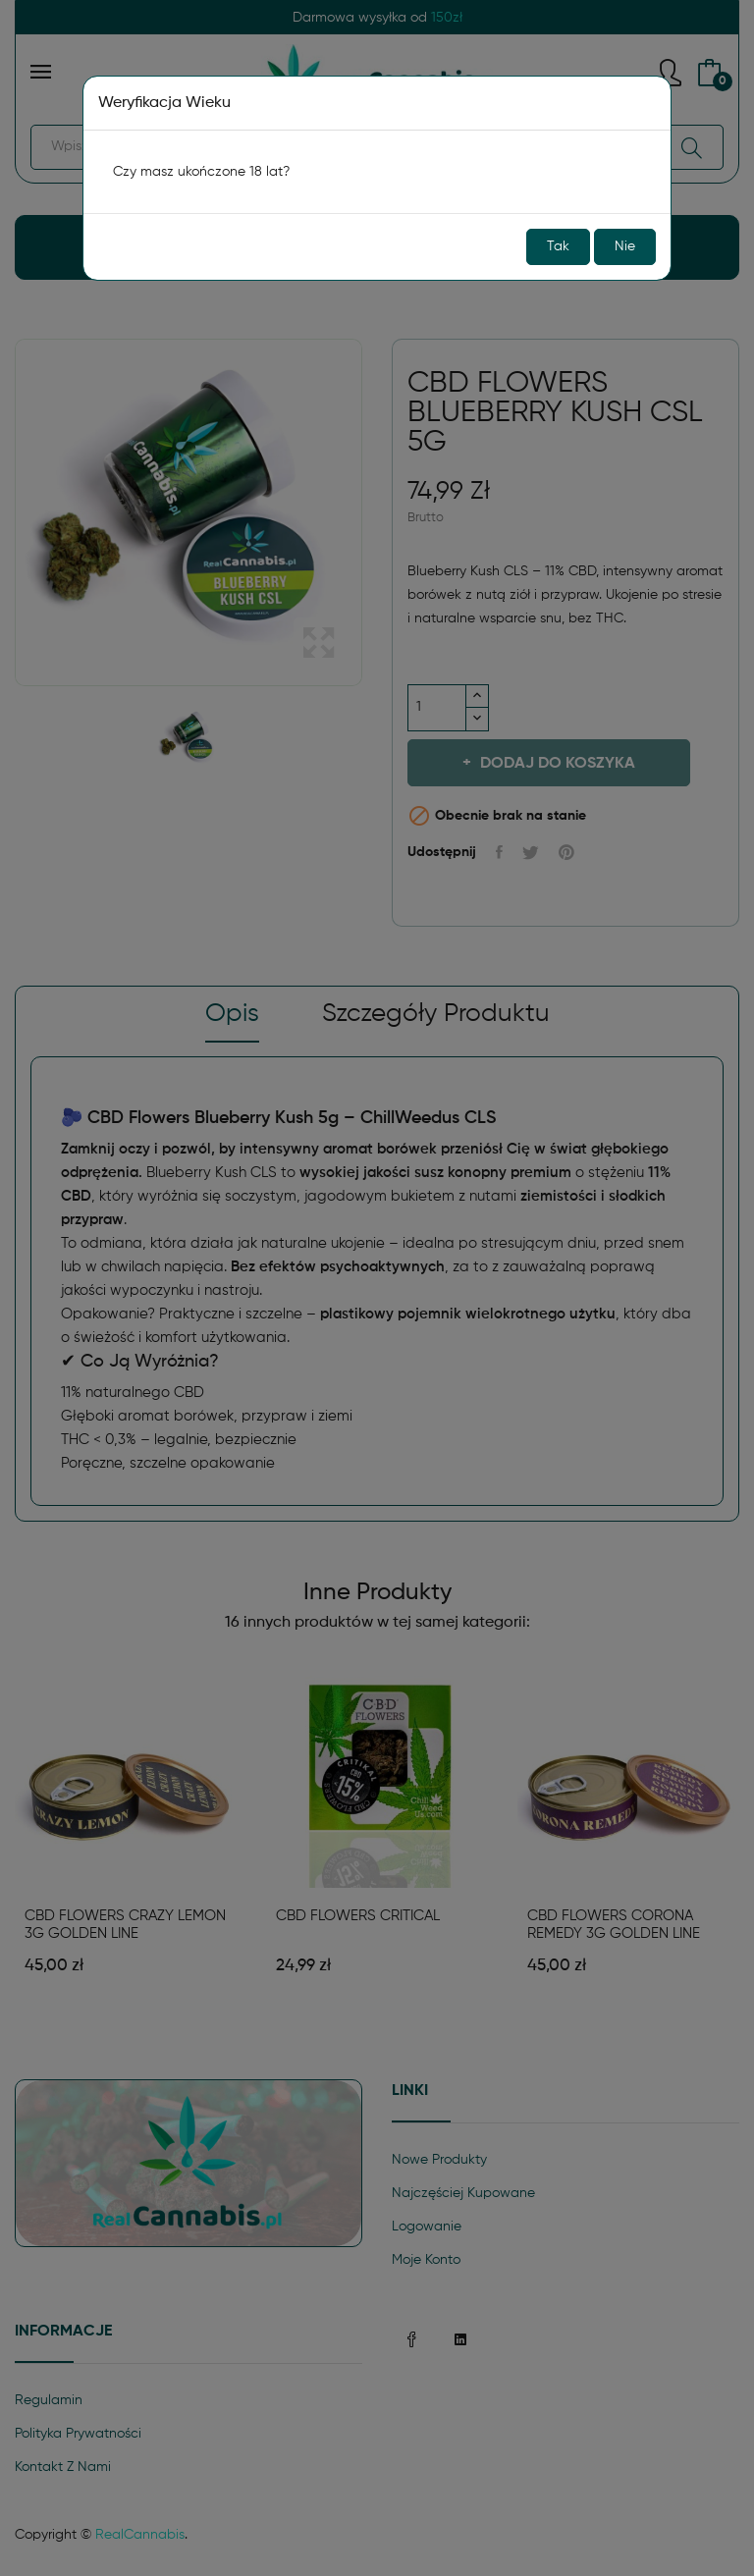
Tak (558, 246)
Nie (625, 246)
